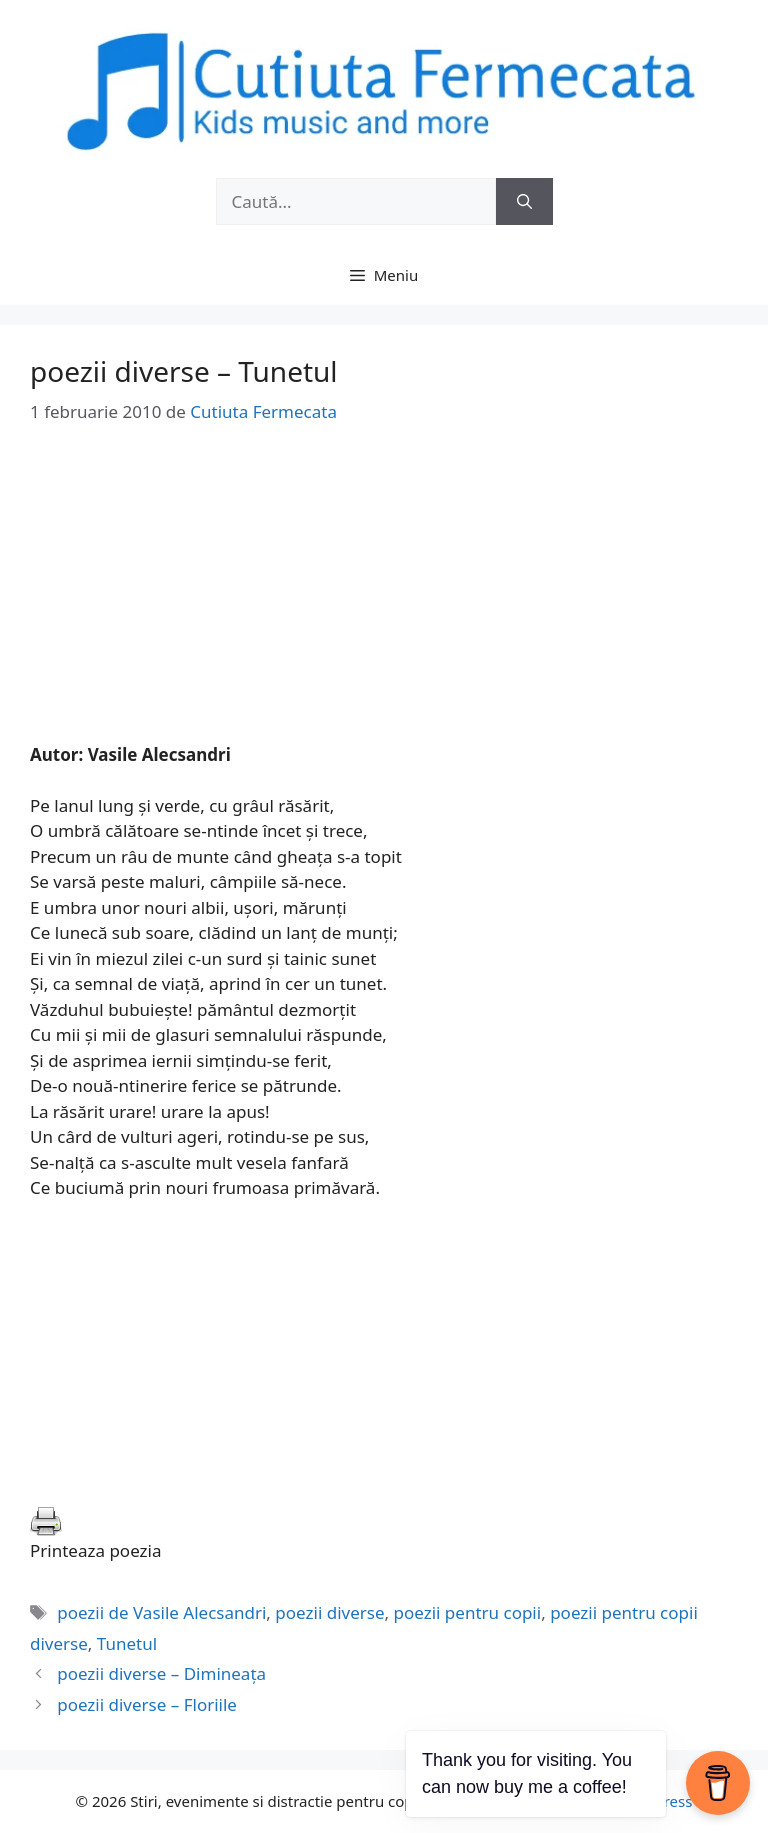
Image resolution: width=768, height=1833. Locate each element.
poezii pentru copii (468, 1612)
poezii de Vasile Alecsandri (161, 1612)
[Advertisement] (384, 602)
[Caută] (524, 202)
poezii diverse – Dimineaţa (161, 1673)
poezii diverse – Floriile (147, 1704)
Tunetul (127, 1643)
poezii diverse (329, 1612)
